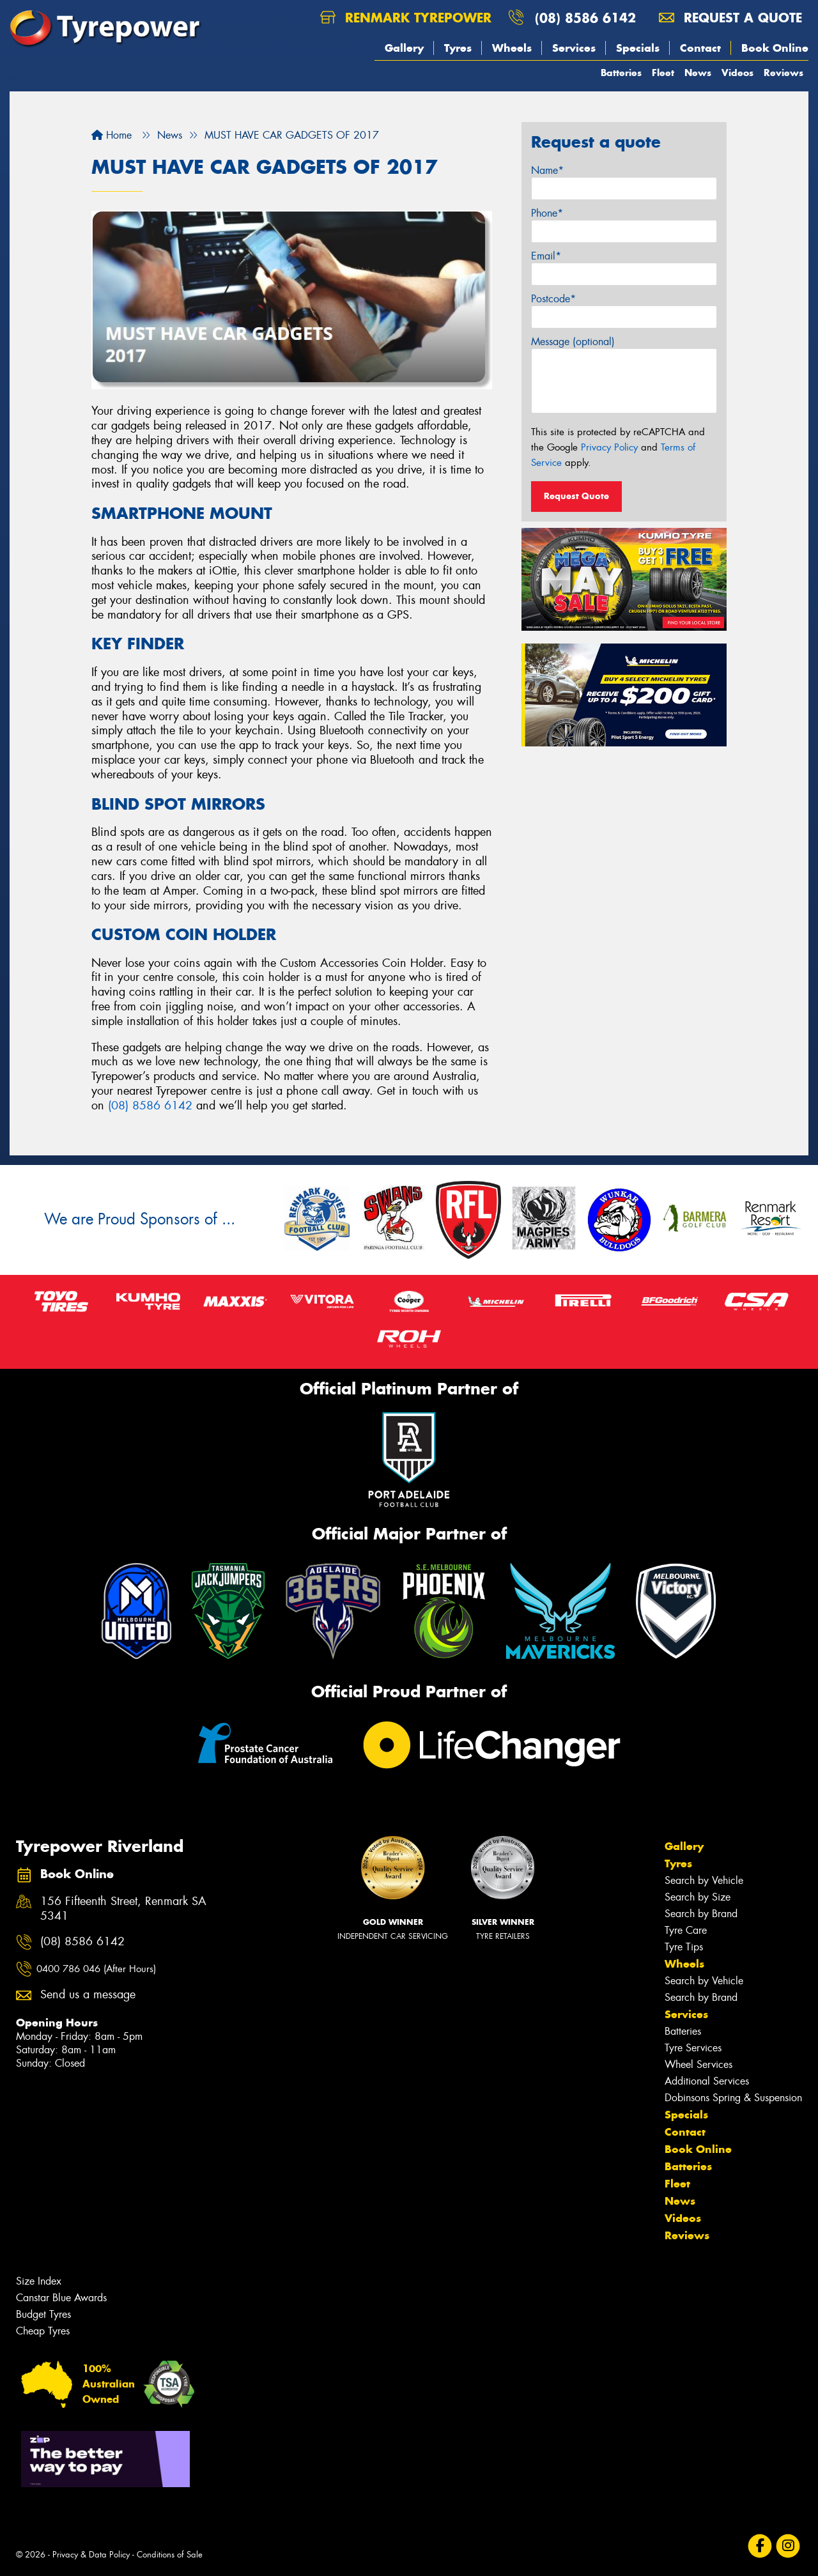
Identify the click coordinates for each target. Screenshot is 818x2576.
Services (574, 48)
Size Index (38, 2281)
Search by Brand (701, 1913)
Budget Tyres (43, 2314)
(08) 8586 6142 (585, 18)
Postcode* (553, 298)
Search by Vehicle (704, 1880)
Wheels (512, 48)
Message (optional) (573, 341)
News (697, 72)
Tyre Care (686, 1930)
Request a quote (730, 18)
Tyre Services (693, 2048)
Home (111, 135)
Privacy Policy (609, 447)
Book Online (774, 48)
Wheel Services (698, 2064)
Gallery (404, 48)
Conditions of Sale (170, 2554)
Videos (737, 72)
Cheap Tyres (43, 2331)
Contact (700, 48)
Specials (638, 48)
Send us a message (87, 1994)
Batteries (621, 72)
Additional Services (707, 2081)
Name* (547, 170)
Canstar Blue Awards (61, 2297)
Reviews (783, 72)
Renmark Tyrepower (405, 18)
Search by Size (697, 1897)
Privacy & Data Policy (91, 2554)
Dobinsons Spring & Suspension (733, 2097)
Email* (546, 256)
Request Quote (576, 496)
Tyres (458, 48)
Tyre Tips (684, 1947)
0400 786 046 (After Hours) (96, 1969)
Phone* (547, 213)
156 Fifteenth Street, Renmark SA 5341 (123, 1909)
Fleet (663, 72)
